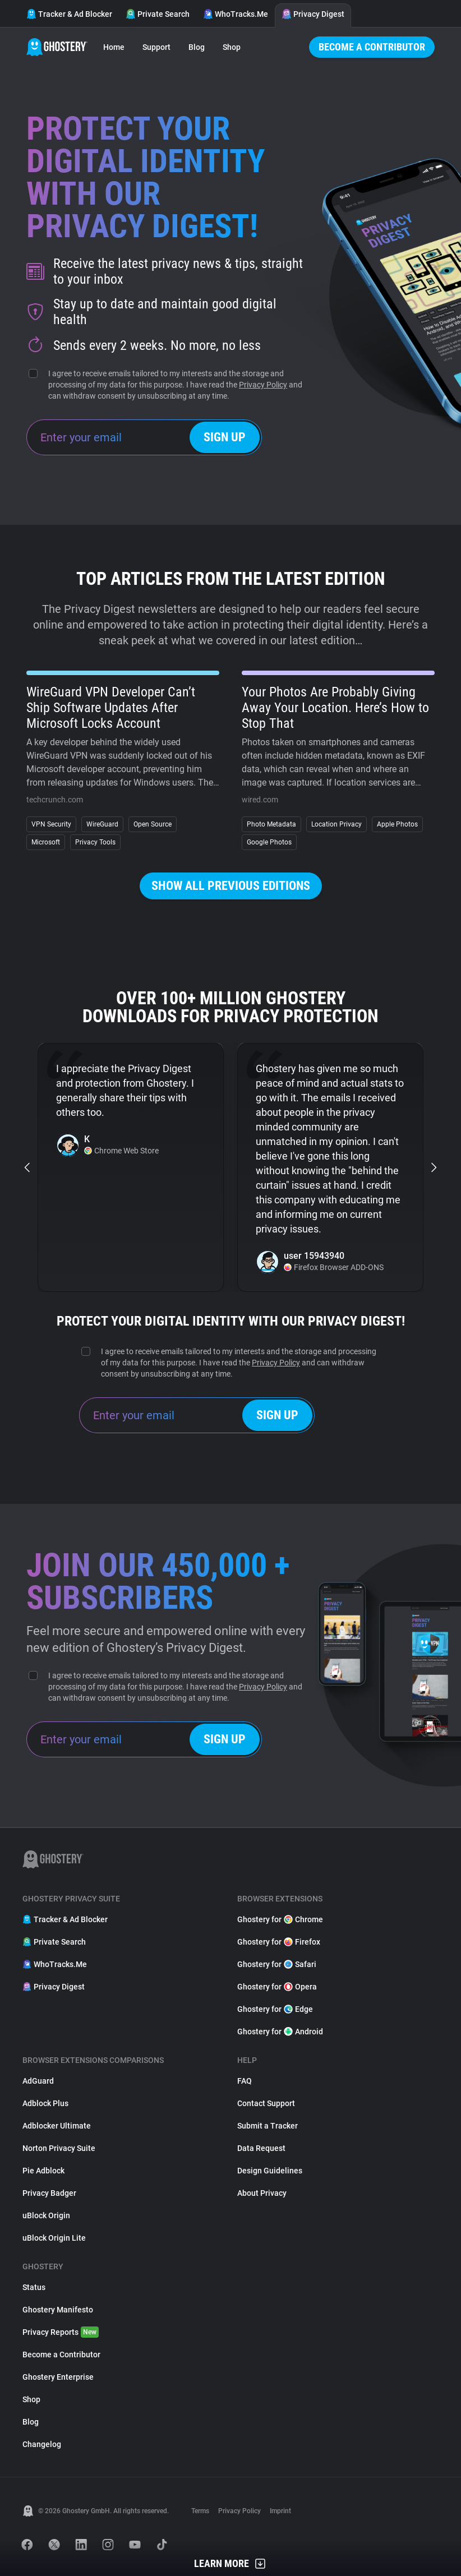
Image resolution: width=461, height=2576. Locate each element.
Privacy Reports (60, 2332)
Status (33, 2287)
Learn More (230, 2563)
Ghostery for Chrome (280, 1919)
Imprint (280, 2511)
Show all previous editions (230, 886)
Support (156, 47)
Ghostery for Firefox (278, 1941)
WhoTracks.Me (235, 14)
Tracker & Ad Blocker (69, 14)
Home (114, 47)
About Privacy (262, 2193)
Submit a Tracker (267, 2125)
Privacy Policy (263, 384)
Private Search (158, 14)
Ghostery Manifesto (57, 2309)
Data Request (261, 2148)
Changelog (41, 2444)
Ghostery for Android (280, 2031)
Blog (196, 47)
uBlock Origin (46, 2215)
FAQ (244, 2080)
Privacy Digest (313, 14)
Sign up (225, 437)
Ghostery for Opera (277, 1986)
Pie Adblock (43, 2170)
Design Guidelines (269, 2170)
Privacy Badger (49, 2193)
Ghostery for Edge (275, 2009)
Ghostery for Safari (276, 1964)
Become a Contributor (372, 47)
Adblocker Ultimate (56, 2125)
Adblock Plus (45, 2103)
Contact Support (266, 2103)
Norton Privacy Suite (58, 2148)
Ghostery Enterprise (58, 2376)
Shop (232, 47)
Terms (200, 2511)
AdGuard (38, 2080)
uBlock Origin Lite (54, 2237)
